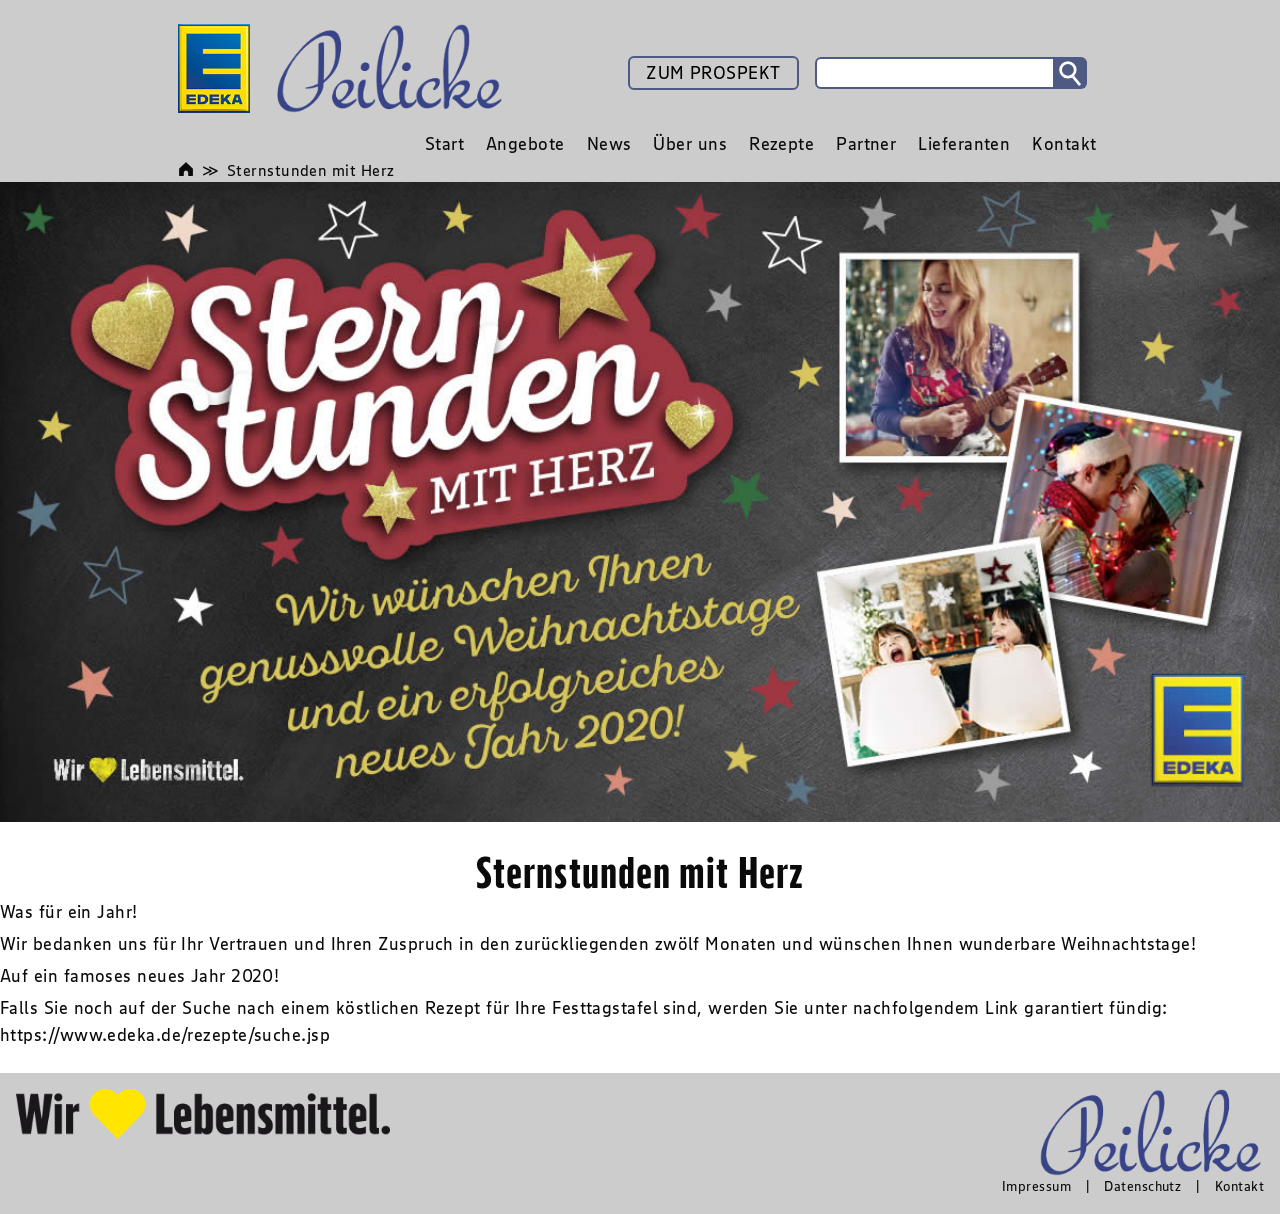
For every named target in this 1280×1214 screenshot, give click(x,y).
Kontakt (1239, 1186)
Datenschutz (1142, 1186)
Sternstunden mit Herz (310, 170)
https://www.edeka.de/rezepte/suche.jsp (165, 1035)
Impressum (1036, 1186)
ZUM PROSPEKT (713, 73)
